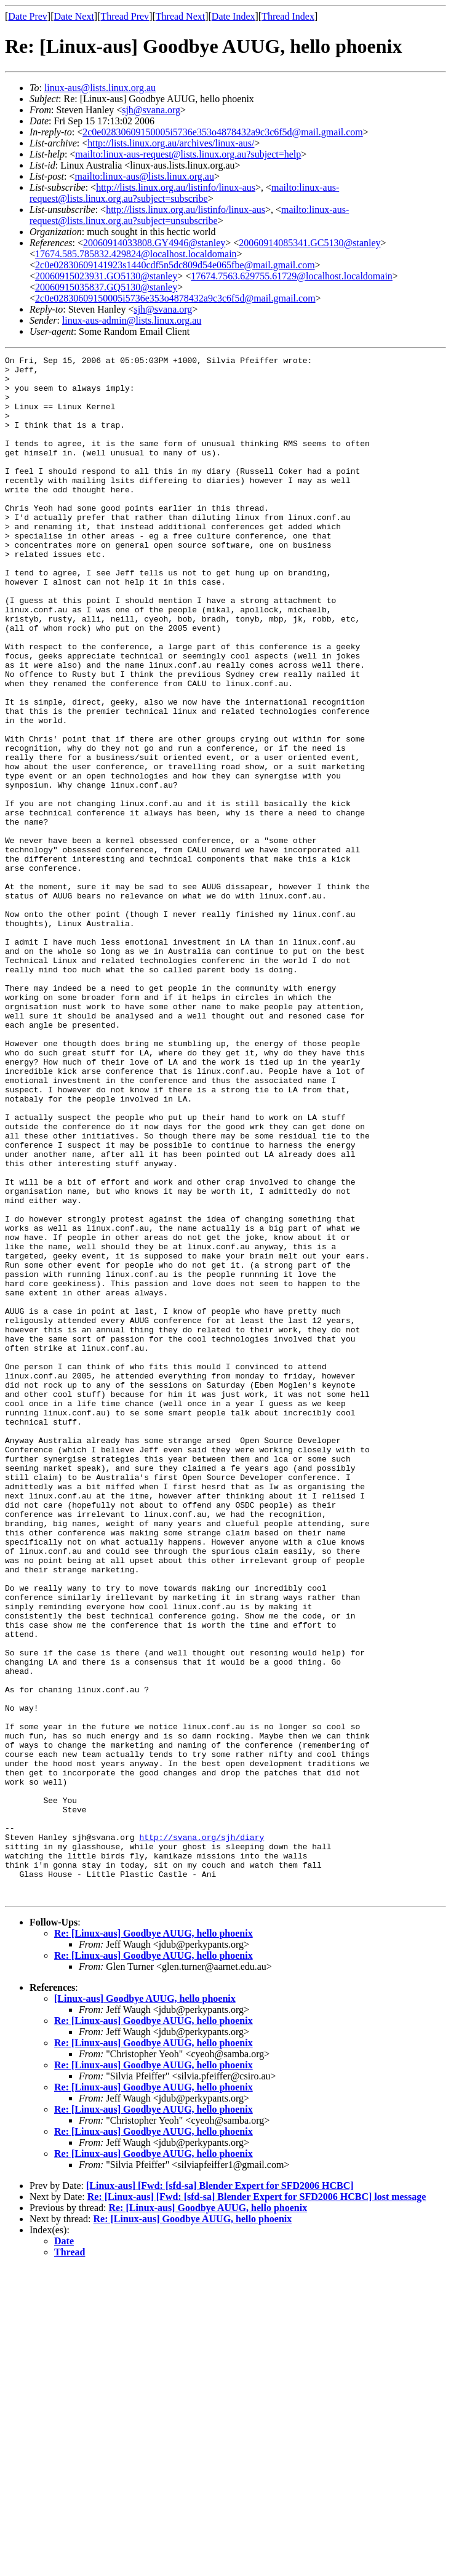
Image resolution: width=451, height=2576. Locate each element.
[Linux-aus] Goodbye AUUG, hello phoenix (145, 2307)
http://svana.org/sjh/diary (201, 2134)
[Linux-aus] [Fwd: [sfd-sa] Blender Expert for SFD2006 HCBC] (220, 2494)
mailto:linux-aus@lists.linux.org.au (144, 176)
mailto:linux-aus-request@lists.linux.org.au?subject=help (188, 154)
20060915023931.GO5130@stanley (106, 276)
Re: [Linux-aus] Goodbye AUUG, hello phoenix (153, 2241)
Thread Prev (124, 16)
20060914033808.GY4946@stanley (154, 243)
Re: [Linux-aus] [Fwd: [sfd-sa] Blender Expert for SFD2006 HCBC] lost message (256, 2505)
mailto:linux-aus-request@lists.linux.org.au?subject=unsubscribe (189, 215)
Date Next (74, 16)
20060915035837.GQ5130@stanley (106, 287)
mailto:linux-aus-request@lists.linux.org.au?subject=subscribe (184, 193)
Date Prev (27, 16)
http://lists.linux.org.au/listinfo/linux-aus (175, 187)
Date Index (233, 16)
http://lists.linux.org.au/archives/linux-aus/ (170, 143)
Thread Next (180, 16)
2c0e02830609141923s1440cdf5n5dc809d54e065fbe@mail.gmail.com (175, 265)
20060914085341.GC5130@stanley (309, 243)
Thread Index (287, 16)
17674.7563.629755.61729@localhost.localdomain (292, 276)
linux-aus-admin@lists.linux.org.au (131, 320)
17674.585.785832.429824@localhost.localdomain (136, 254)
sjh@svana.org (151, 110)
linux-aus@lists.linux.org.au (100, 87)
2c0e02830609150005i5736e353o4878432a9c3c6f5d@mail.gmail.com (222, 132)
